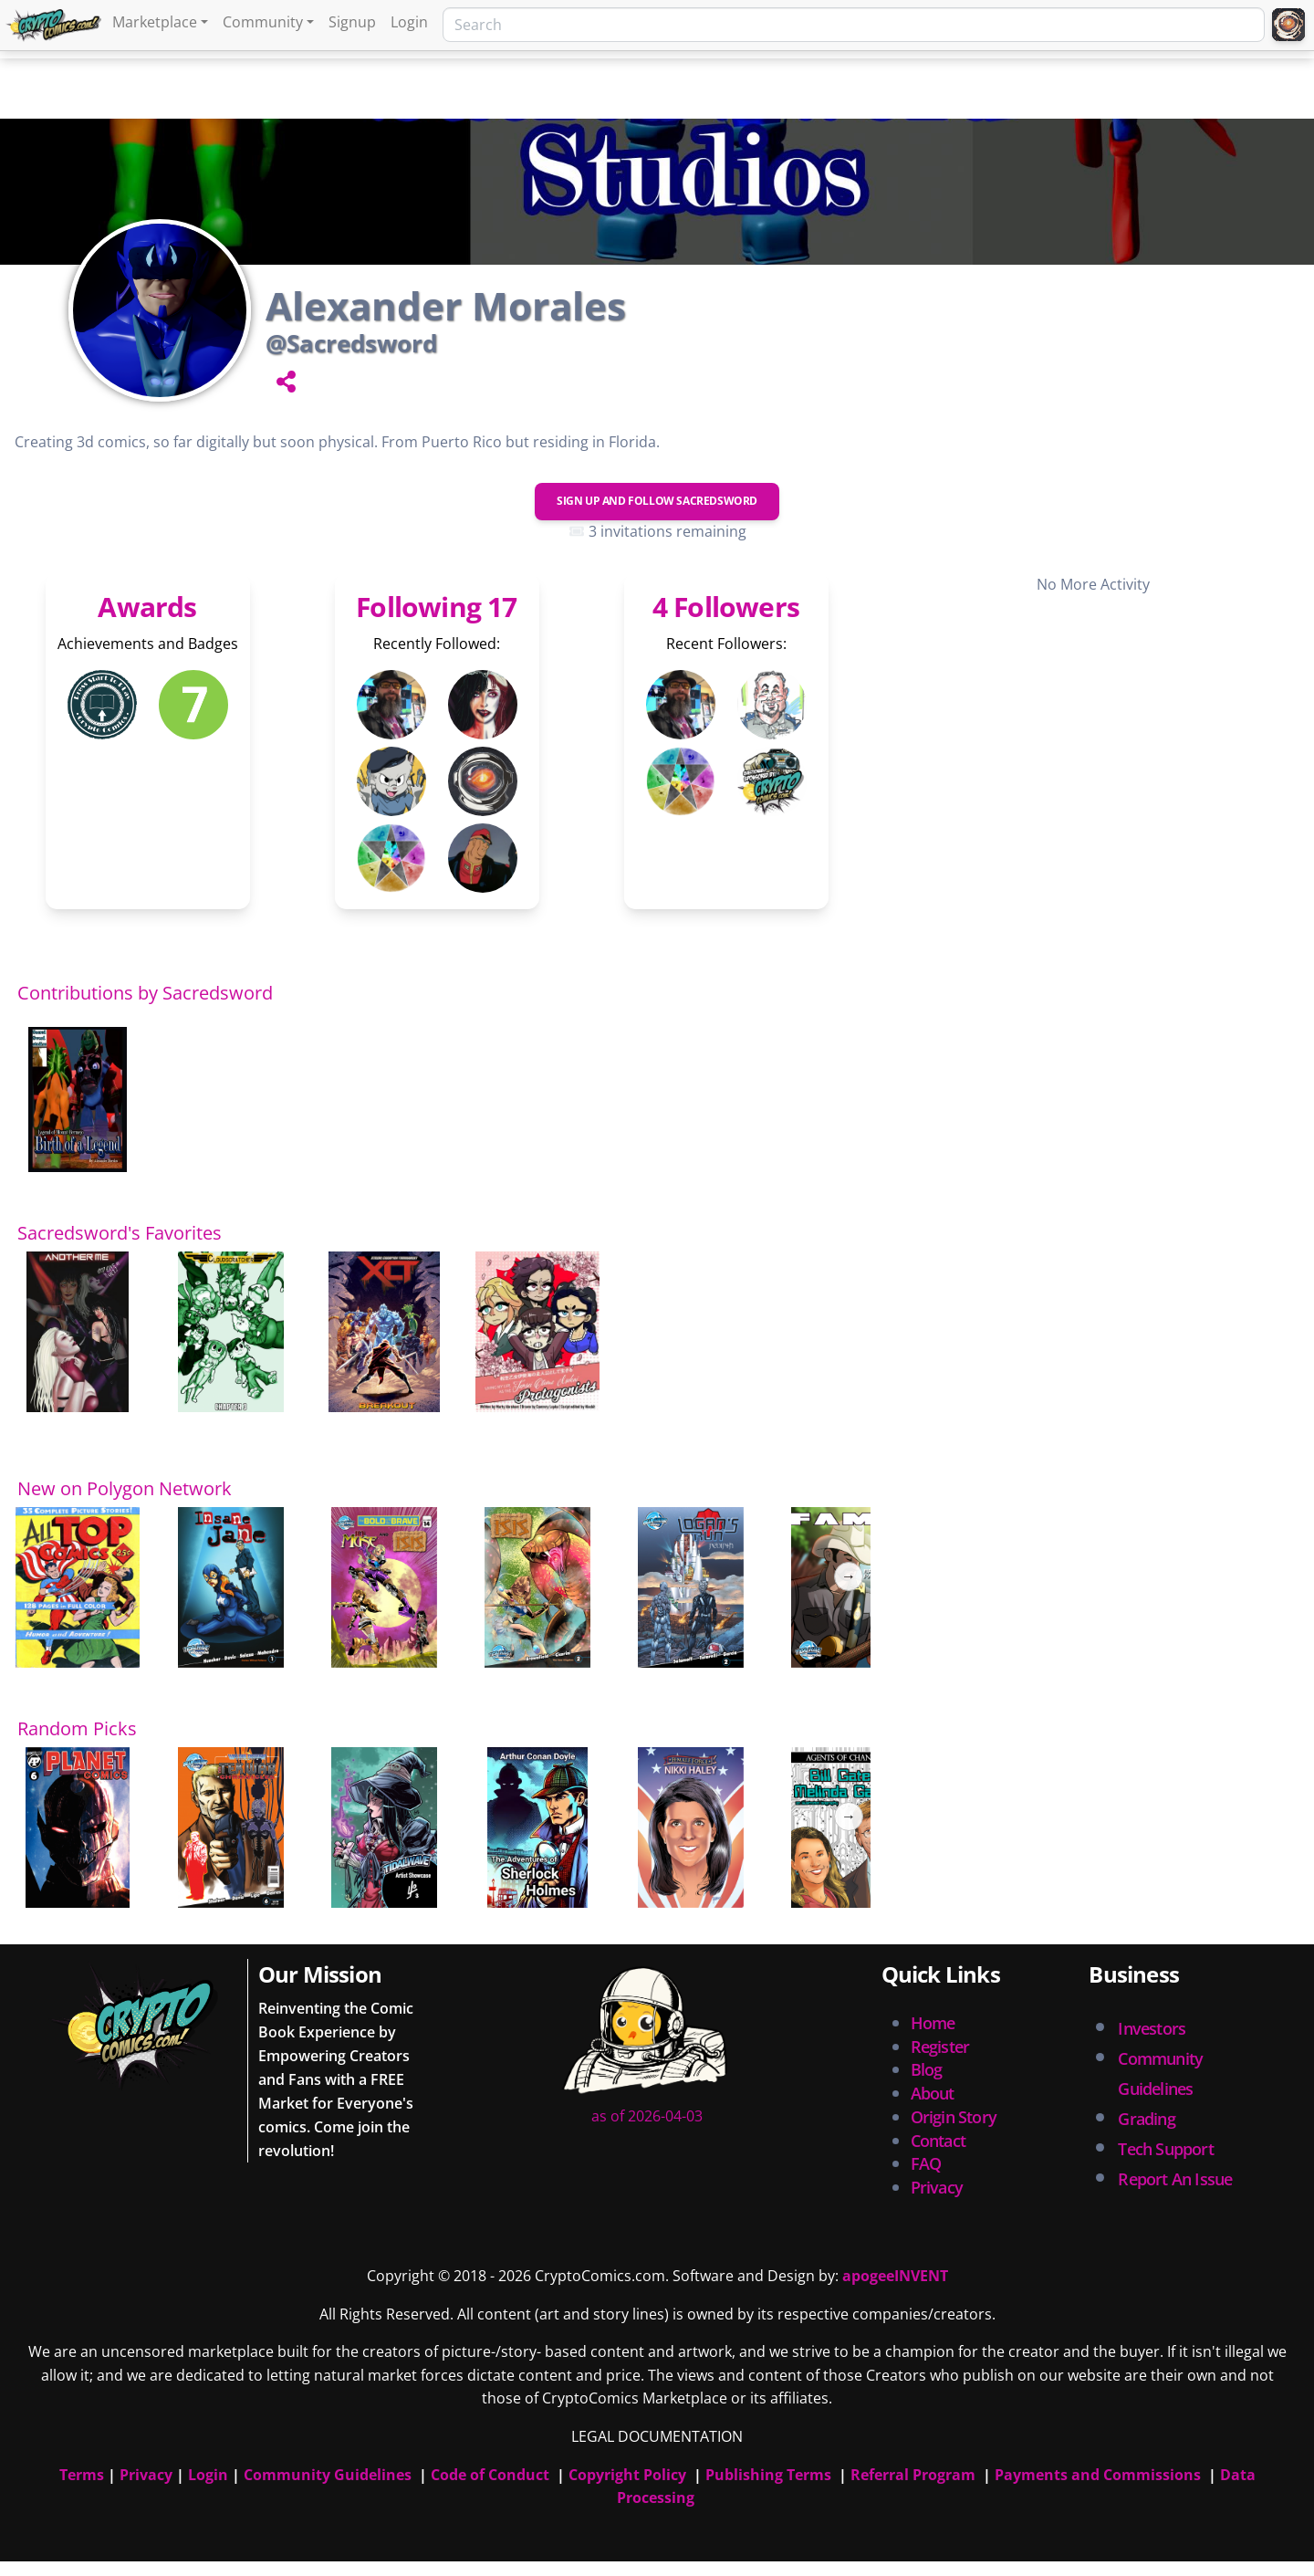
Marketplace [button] (154, 22)
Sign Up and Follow (657, 500)
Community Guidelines (328, 2475)
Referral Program (912, 2475)
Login (409, 22)
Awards (147, 606)
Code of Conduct (490, 2475)
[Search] (854, 24)
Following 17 (436, 606)
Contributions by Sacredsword (145, 992)
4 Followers (725, 606)
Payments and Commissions (1098, 2475)
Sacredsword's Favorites (119, 1232)
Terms (81, 2475)
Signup (352, 22)
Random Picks (77, 1728)
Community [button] (263, 22)
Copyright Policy (627, 2475)
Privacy (937, 2187)
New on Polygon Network (124, 1488)
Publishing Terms (768, 2475)
